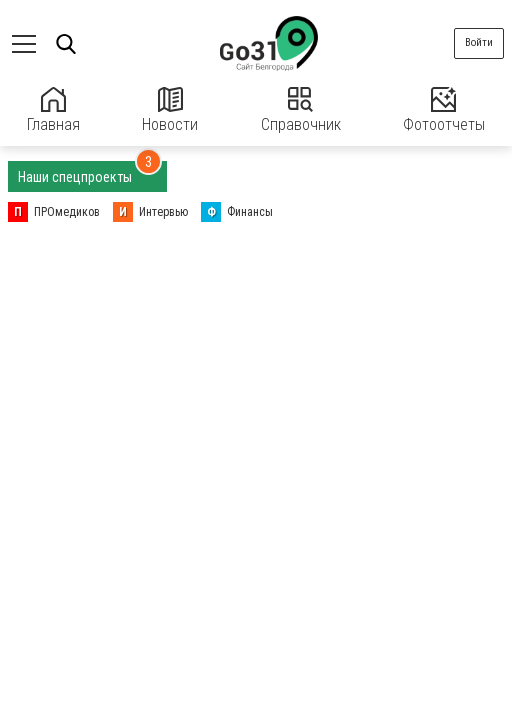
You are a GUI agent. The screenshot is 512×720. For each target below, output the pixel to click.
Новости (170, 110)
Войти (479, 42)
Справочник (301, 110)
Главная (53, 110)
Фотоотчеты (444, 110)
